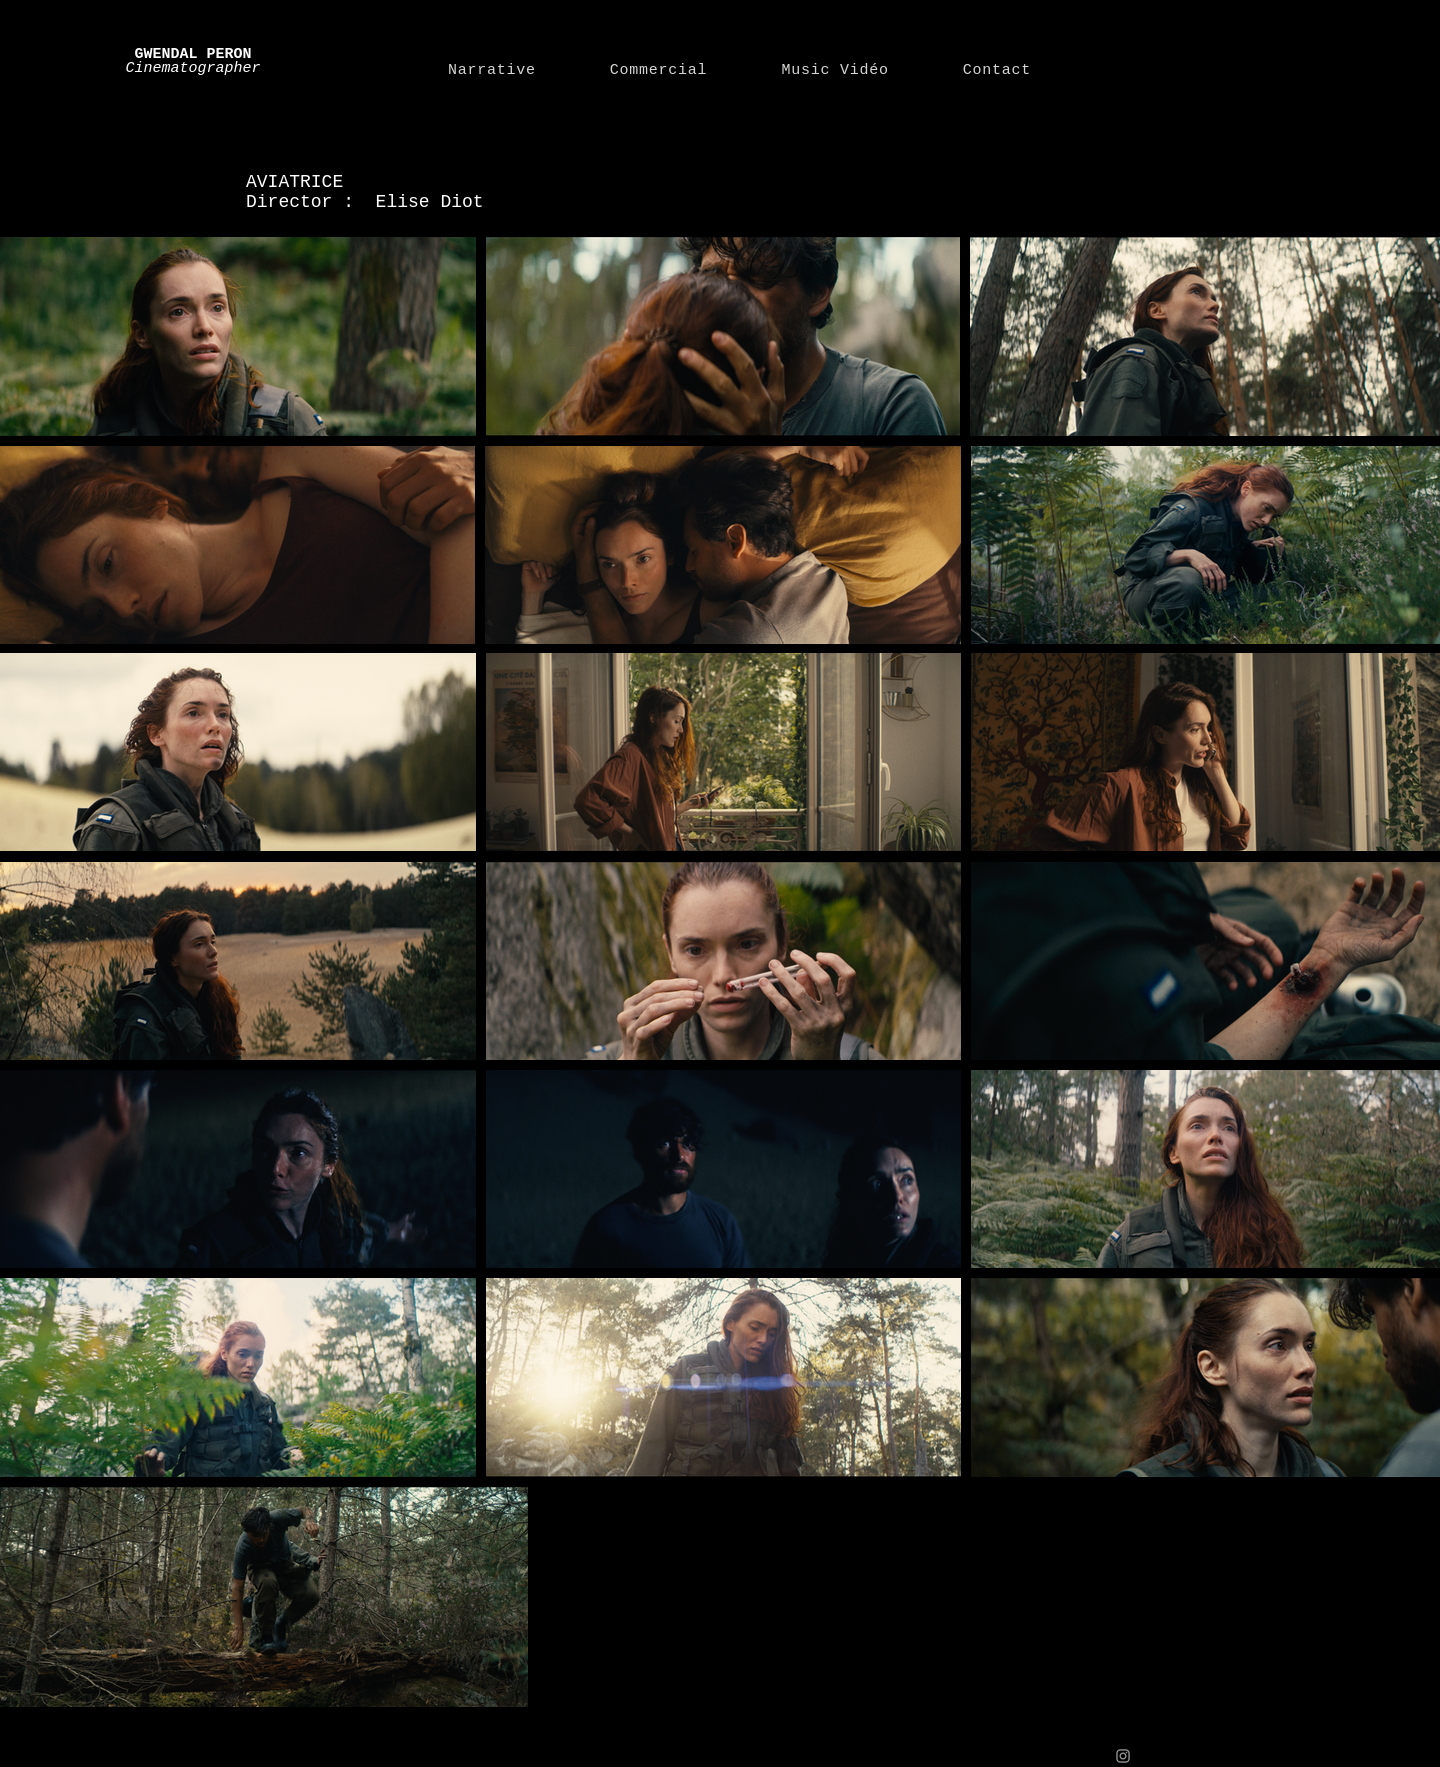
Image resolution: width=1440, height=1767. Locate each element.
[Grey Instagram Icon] (1123, 1756)
